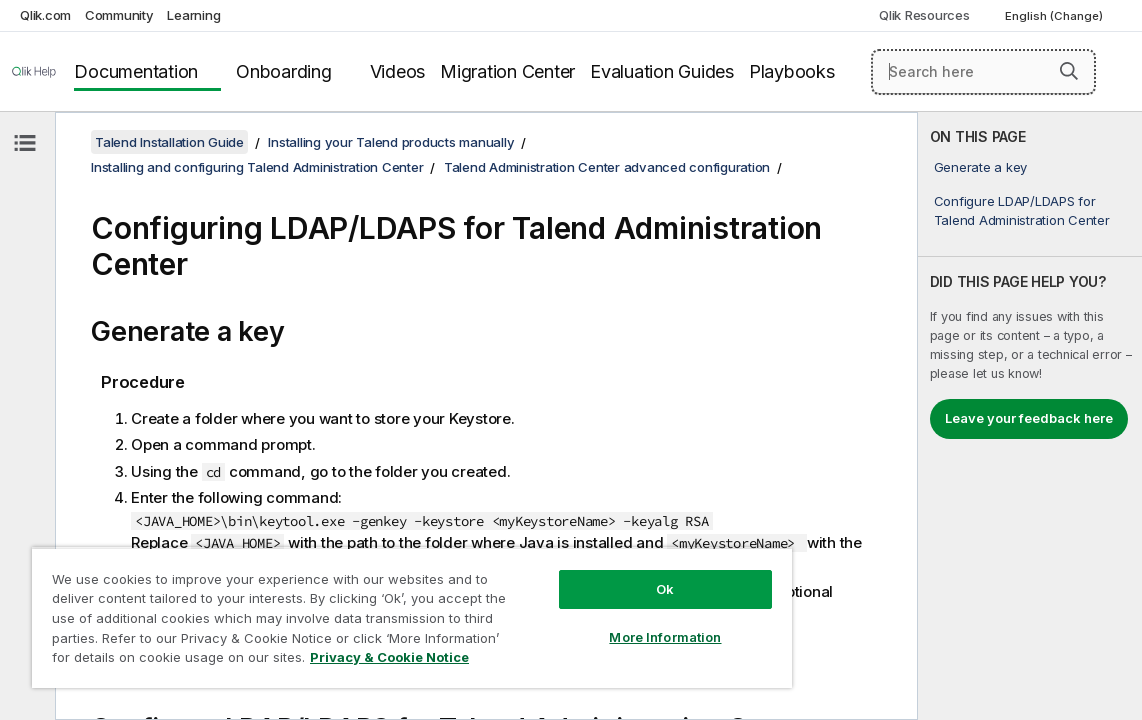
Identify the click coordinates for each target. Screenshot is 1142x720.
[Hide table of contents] (25, 143)
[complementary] (1030, 416)
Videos (398, 71)
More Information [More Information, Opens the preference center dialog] (583, 622)
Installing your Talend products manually (391, 142)
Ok (583, 574)
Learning (193, 15)
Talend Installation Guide (169, 142)
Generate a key (981, 167)
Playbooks (792, 71)
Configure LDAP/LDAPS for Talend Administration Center (1022, 210)
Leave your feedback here (1029, 418)
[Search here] (984, 72)
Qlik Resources (924, 15)
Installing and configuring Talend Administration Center (257, 167)
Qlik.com (45, 15)
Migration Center (507, 71)
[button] (1069, 71)
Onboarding (284, 71)
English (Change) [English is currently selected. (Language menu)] (1055, 16)
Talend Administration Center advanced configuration (607, 167)
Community (119, 15)
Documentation (136, 71)
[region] (363, 610)
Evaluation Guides (662, 71)
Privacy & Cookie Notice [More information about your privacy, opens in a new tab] (302, 661)
